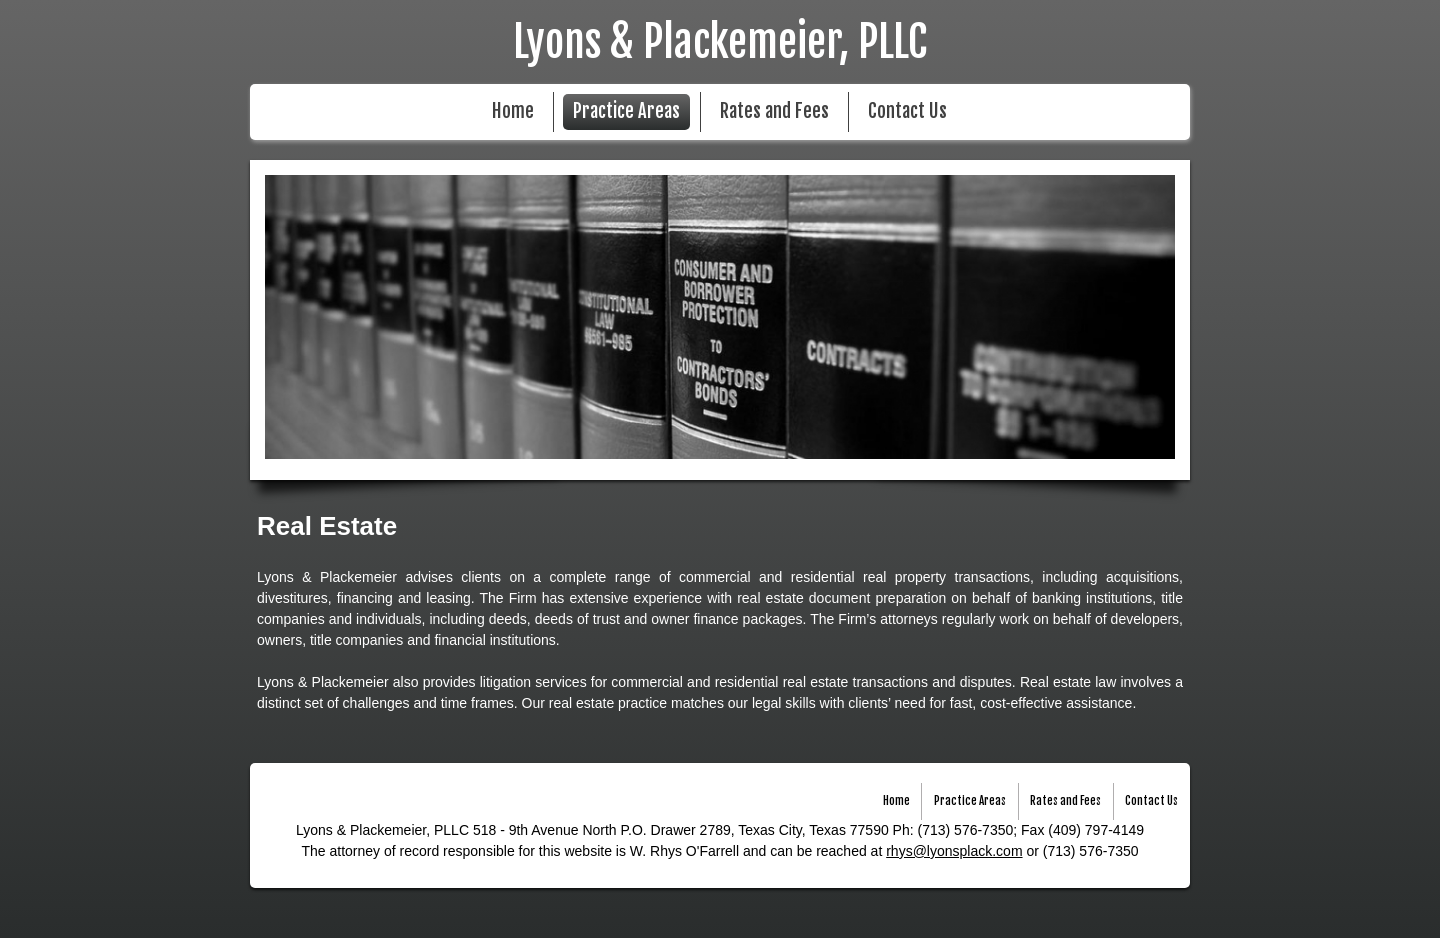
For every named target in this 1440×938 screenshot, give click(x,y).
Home (513, 111)
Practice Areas (626, 111)
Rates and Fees (774, 111)
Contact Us (907, 111)
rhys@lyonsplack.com (954, 851)
